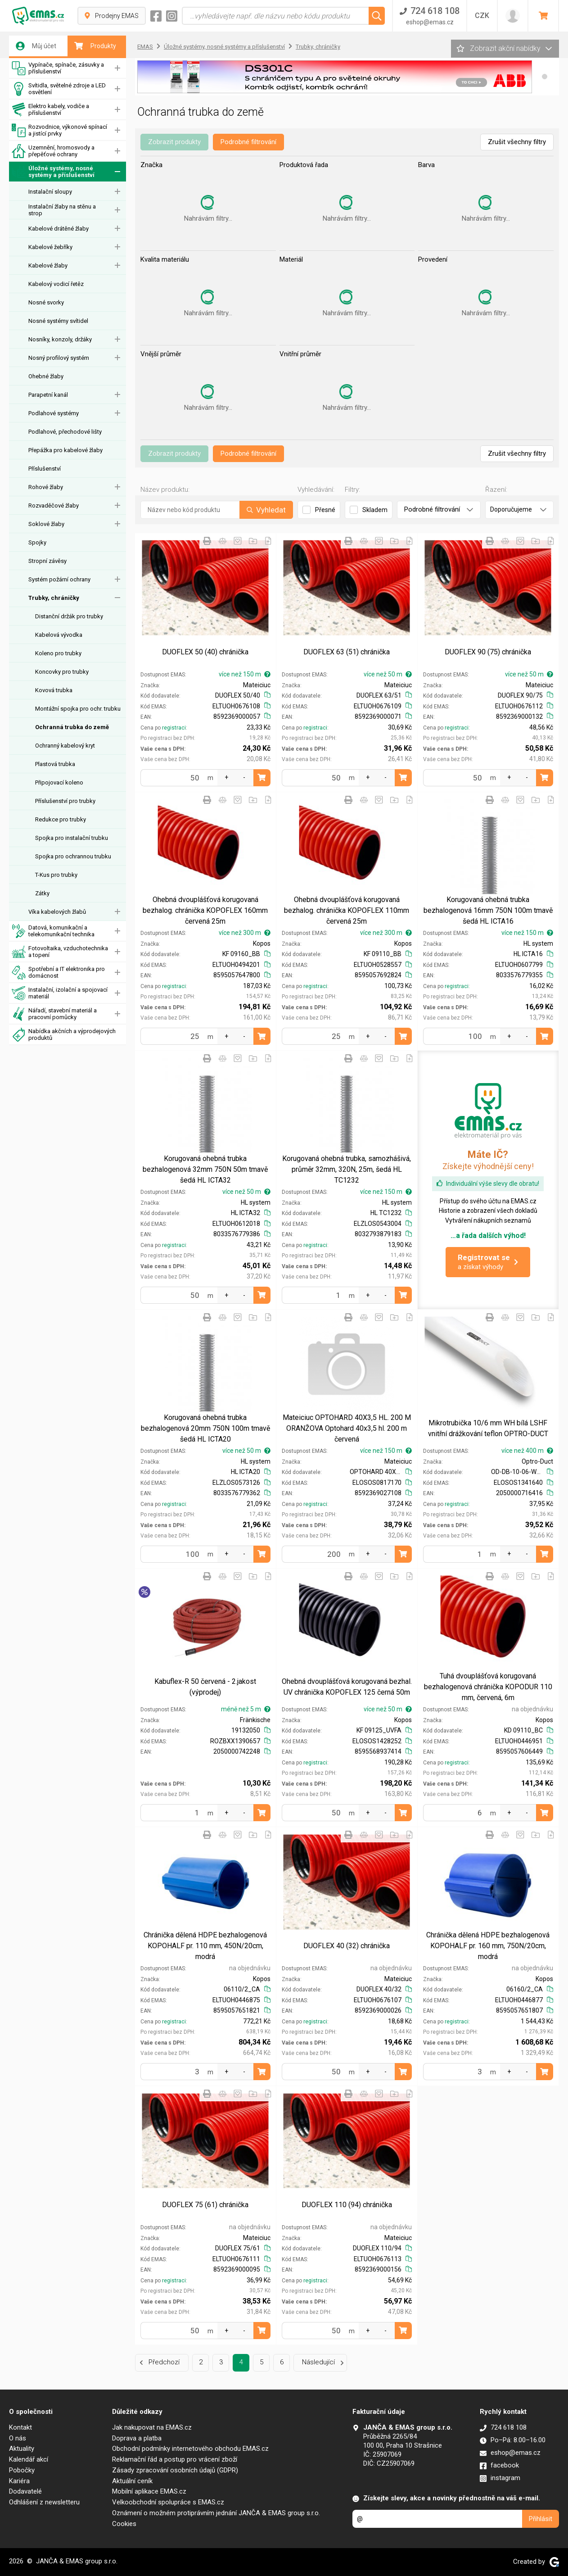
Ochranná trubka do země (72, 727)
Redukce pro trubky (60, 819)
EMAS (145, 46)
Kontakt (20, 2427)
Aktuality (21, 2448)
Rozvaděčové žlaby (53, 505)
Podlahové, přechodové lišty (65, 431)
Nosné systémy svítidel (58, 320)
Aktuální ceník (132, 2481)
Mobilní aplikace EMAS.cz (149, 2491)
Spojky (37, 542)
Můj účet (36, 45)
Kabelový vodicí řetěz (56, 284)
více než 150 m (244, 674)
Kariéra (19, 2481)
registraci (174, 728)
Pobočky (22, 2470)
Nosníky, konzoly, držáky (60, 339)
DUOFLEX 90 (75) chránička (488, 652)
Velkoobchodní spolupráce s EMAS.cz (168, 2502)
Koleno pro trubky (58, 653)
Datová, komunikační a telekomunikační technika (53, 931)
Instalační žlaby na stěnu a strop (62, 210)
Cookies (124, 2524)
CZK (482, 15)
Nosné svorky (46, 302)
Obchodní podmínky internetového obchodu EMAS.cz (190, 2448)
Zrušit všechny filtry (517, 142)
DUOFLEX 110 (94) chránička (347, 2204)
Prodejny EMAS (112, 15)
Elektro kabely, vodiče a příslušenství (50, 110)
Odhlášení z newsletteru (44, 2502)
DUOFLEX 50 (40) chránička (205, 652)
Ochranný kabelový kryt (65, 745)
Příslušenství (44, 468)
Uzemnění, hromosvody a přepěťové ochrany (53, 151)
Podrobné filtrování (248, 142)
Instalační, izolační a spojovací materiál (60, 993)
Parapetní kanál (48, 394)
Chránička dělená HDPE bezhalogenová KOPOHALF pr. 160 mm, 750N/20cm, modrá (488, 1946)
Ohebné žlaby (45, 376)
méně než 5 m (245, 1709)
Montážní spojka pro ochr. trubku (78, 708)
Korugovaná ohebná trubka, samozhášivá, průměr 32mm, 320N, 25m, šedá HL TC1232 (346, 1169)
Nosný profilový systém (58, 357)
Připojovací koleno (59, 782)
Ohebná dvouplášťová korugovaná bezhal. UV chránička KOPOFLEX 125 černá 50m (347, 1686)
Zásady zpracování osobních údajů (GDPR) (175, 2470)
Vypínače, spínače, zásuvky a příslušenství (58, 68)
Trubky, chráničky (53, 597)
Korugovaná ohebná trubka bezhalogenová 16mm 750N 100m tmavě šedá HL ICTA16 (488, 910)
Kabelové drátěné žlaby (58, 228)
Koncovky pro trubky (62, 671)
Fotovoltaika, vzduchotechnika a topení (60, 952)
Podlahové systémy (53, 413)
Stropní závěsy (47, 561)
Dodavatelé (25, 2491)
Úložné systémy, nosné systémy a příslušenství (53, 172)
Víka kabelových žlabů (57, 911)
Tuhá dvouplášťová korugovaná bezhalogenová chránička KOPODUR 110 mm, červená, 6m (488, 1687)
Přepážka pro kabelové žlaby (65, 450)
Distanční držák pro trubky (69, 616)
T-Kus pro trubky (56, 874)
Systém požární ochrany (59, 579)
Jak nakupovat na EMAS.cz (152, 2427)
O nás (17, 2438)
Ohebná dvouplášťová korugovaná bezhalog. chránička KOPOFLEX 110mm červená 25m (346, 910)
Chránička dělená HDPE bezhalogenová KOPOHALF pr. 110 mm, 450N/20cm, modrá (205, 1946)
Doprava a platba (137, 2438)
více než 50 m (388, 674)
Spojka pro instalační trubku (71, 837)
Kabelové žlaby (48, 265)
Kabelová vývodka (58, 634)
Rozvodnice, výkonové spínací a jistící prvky (59, 130)
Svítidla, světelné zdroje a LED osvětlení (59, 89)
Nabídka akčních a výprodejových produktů (64, 1035)
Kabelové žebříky (50, 247)
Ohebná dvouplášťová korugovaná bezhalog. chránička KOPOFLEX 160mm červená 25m (205, 910)
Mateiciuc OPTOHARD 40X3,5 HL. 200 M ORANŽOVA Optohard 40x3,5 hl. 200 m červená (347, 1428)
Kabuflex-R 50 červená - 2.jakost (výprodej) (205, 1686)
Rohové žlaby (45, 487)
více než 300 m (244, 932)
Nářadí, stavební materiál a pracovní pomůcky (54, 1014)
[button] (544, 76)
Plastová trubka (55, 764)
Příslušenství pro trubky (65, 801)
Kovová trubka (53, 690)
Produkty (95, 45)
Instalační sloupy (50, 191)
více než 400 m (527, 1450)
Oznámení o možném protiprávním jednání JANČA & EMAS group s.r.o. (216, 2513)
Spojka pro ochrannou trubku (73, 856)
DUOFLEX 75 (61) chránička (205, 2204)
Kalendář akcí (28, 2459)
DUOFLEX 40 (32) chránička (346, 1945)
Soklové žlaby (46, 524)
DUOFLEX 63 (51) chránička (346, 652)
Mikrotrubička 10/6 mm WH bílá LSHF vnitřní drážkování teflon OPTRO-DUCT (488, 1428)
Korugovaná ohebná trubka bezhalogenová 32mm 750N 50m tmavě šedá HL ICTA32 (205, 1169)
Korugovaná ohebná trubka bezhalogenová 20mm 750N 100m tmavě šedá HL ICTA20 (205, 1428)
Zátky (42, 893)
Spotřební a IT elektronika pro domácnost (58, 973)
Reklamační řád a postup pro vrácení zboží (174, 2459)
